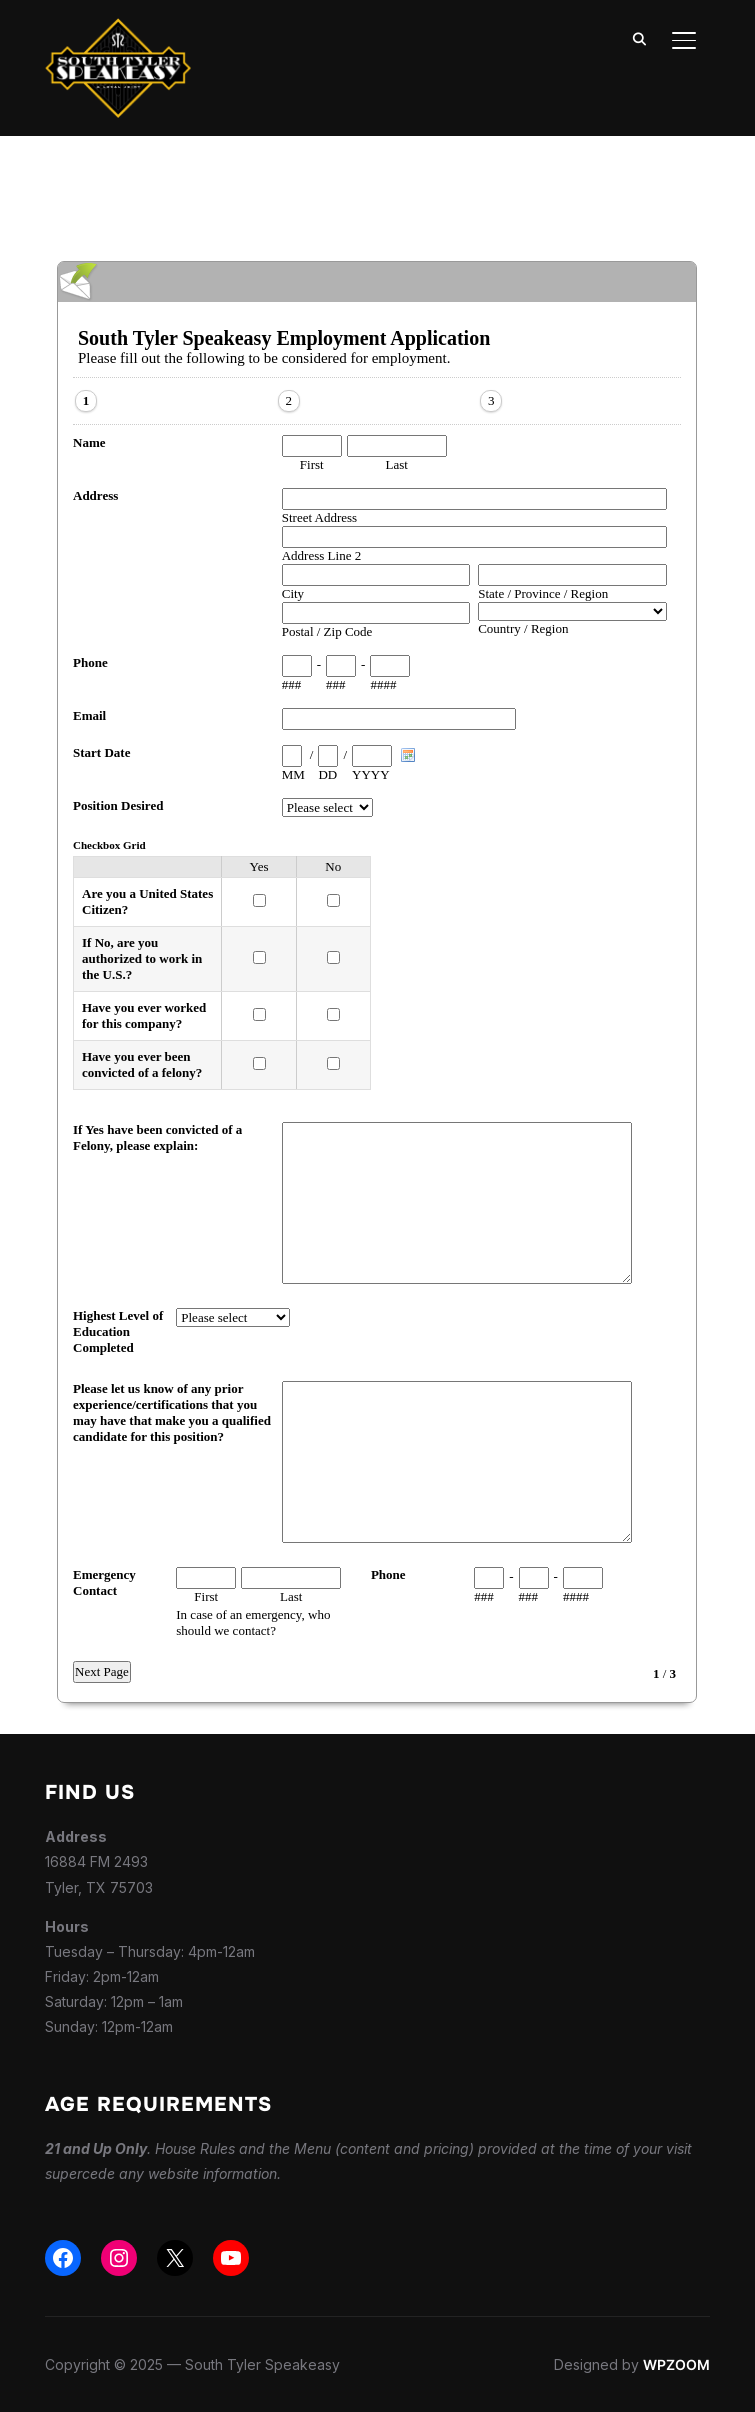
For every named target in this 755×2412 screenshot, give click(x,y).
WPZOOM (676, 2364)
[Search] (640, 38)
